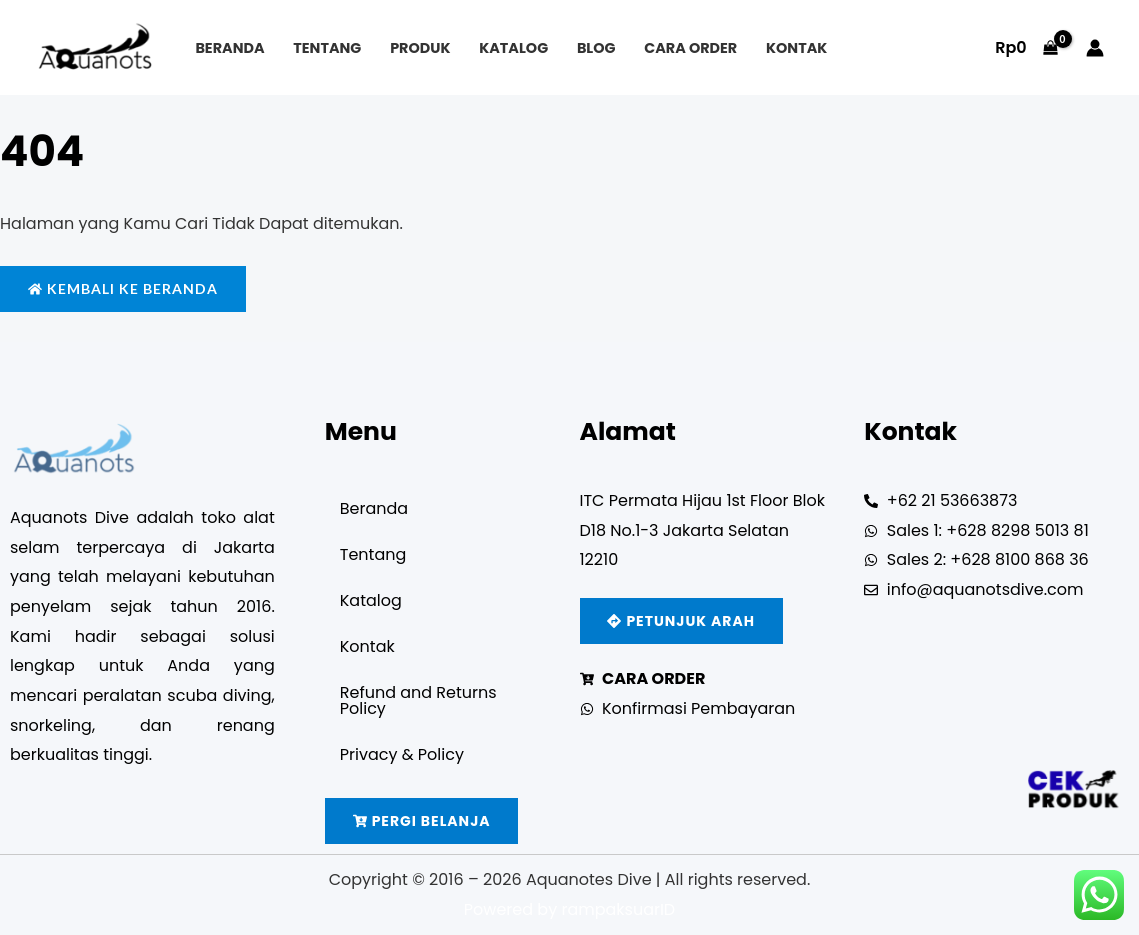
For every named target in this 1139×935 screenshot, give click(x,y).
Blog (596, 48)
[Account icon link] (1095, 48)
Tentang (327, 48)
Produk (420, 48)
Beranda (229, 48)
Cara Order (690, 48)
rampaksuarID (618, 909)
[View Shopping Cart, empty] (1026, 48)
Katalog (513, 48)
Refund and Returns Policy (418, 700)
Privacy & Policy (402, 754)
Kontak (796, 48)
